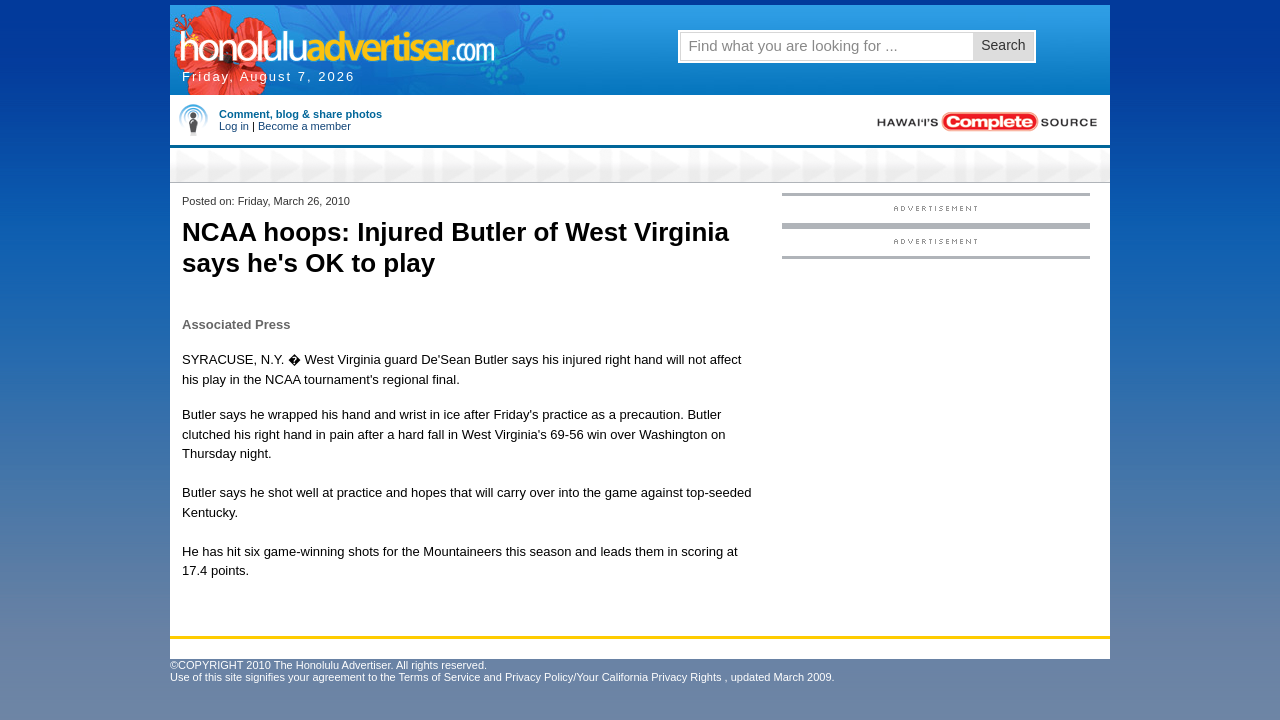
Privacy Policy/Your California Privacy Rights (613, 677)
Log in (234, 126)
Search (1003, 45)
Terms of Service (439, 677)
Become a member (304, 126)
